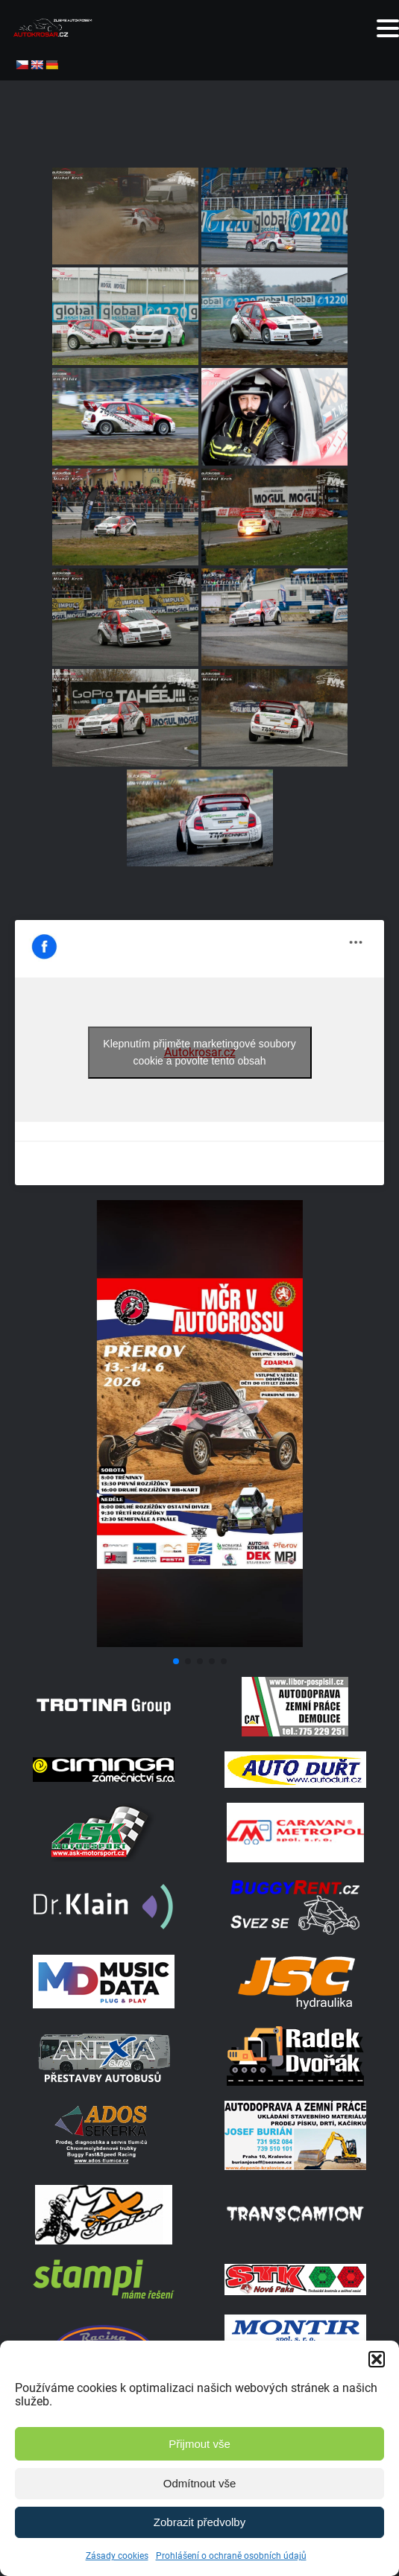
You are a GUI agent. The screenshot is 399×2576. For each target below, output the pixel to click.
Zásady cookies (117, 2556)
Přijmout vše (199, 2443)
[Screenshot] (199, 1643)
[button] (376, 2359)
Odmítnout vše (199, 2483)
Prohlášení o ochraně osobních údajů (231, 2556)
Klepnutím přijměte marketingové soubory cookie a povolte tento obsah (199, 1052)
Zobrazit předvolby (199, 2522)
